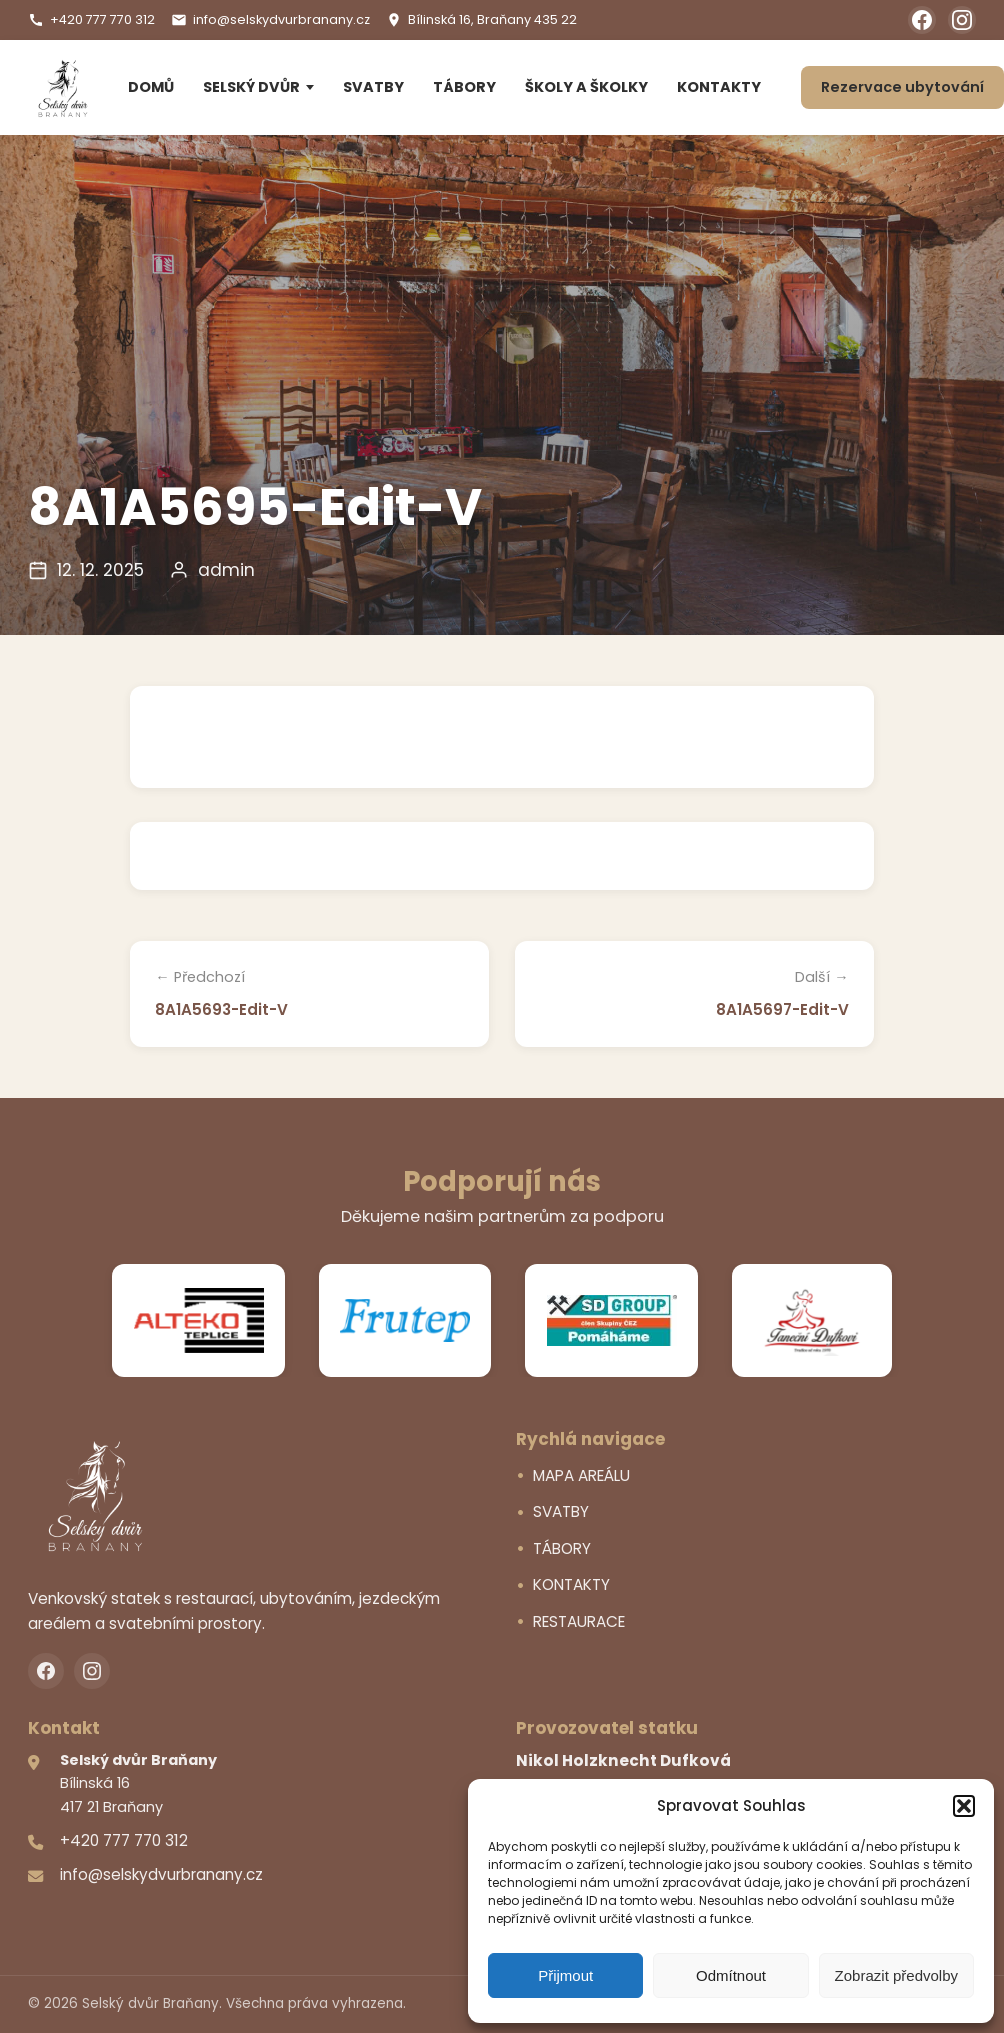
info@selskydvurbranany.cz (270, 19)
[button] (964, 1806)
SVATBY (373, 87)
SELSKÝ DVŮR (251, 87)
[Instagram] (962, 20)
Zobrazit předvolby (896, 1975)
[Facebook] (922, 20)
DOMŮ (151, 87)
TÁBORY (464, 87)
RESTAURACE (579, 1621)
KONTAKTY (719, 87)
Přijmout (565, 1975)
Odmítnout (731, 1975)
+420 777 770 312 (91, 19)
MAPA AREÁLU (581, 1475)
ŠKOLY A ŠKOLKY (586, 87)
